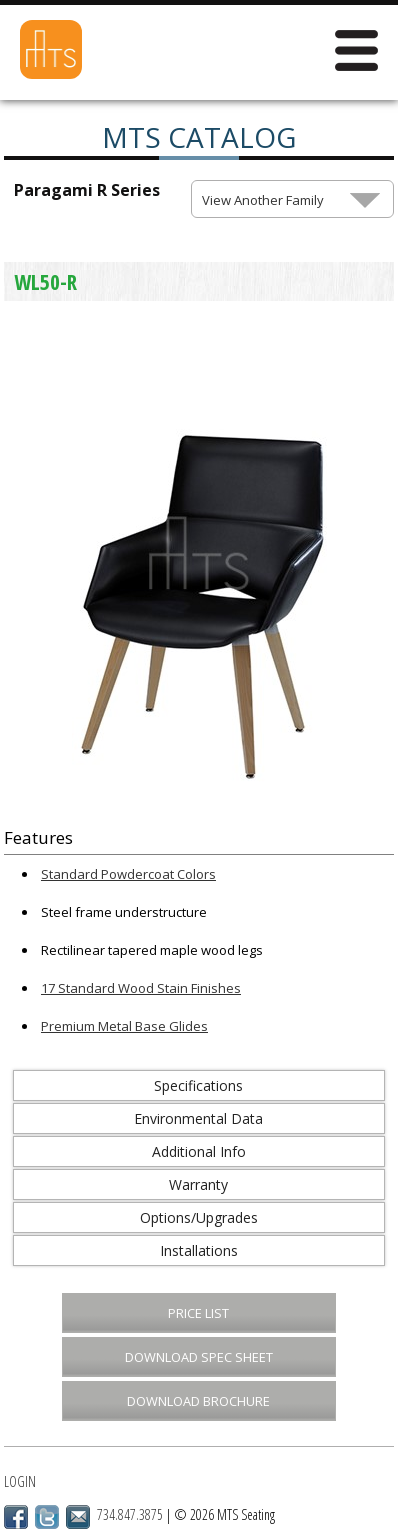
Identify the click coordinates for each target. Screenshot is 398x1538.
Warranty (198, 1184)
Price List (198, 1313)
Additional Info (199, 1151)
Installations (199, 1250)
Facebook (16, 1517)
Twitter (47, 1517)
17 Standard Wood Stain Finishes (141, 988)
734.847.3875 (130, 1514)
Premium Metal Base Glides (124, 1026)
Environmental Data (198, 1118)
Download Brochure (198, 1401)
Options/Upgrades (199, 1217)
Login (20, 1481)
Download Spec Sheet (199, 1357)
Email (78, 1517)
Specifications (198, 1085)
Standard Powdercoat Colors (128, 874)
